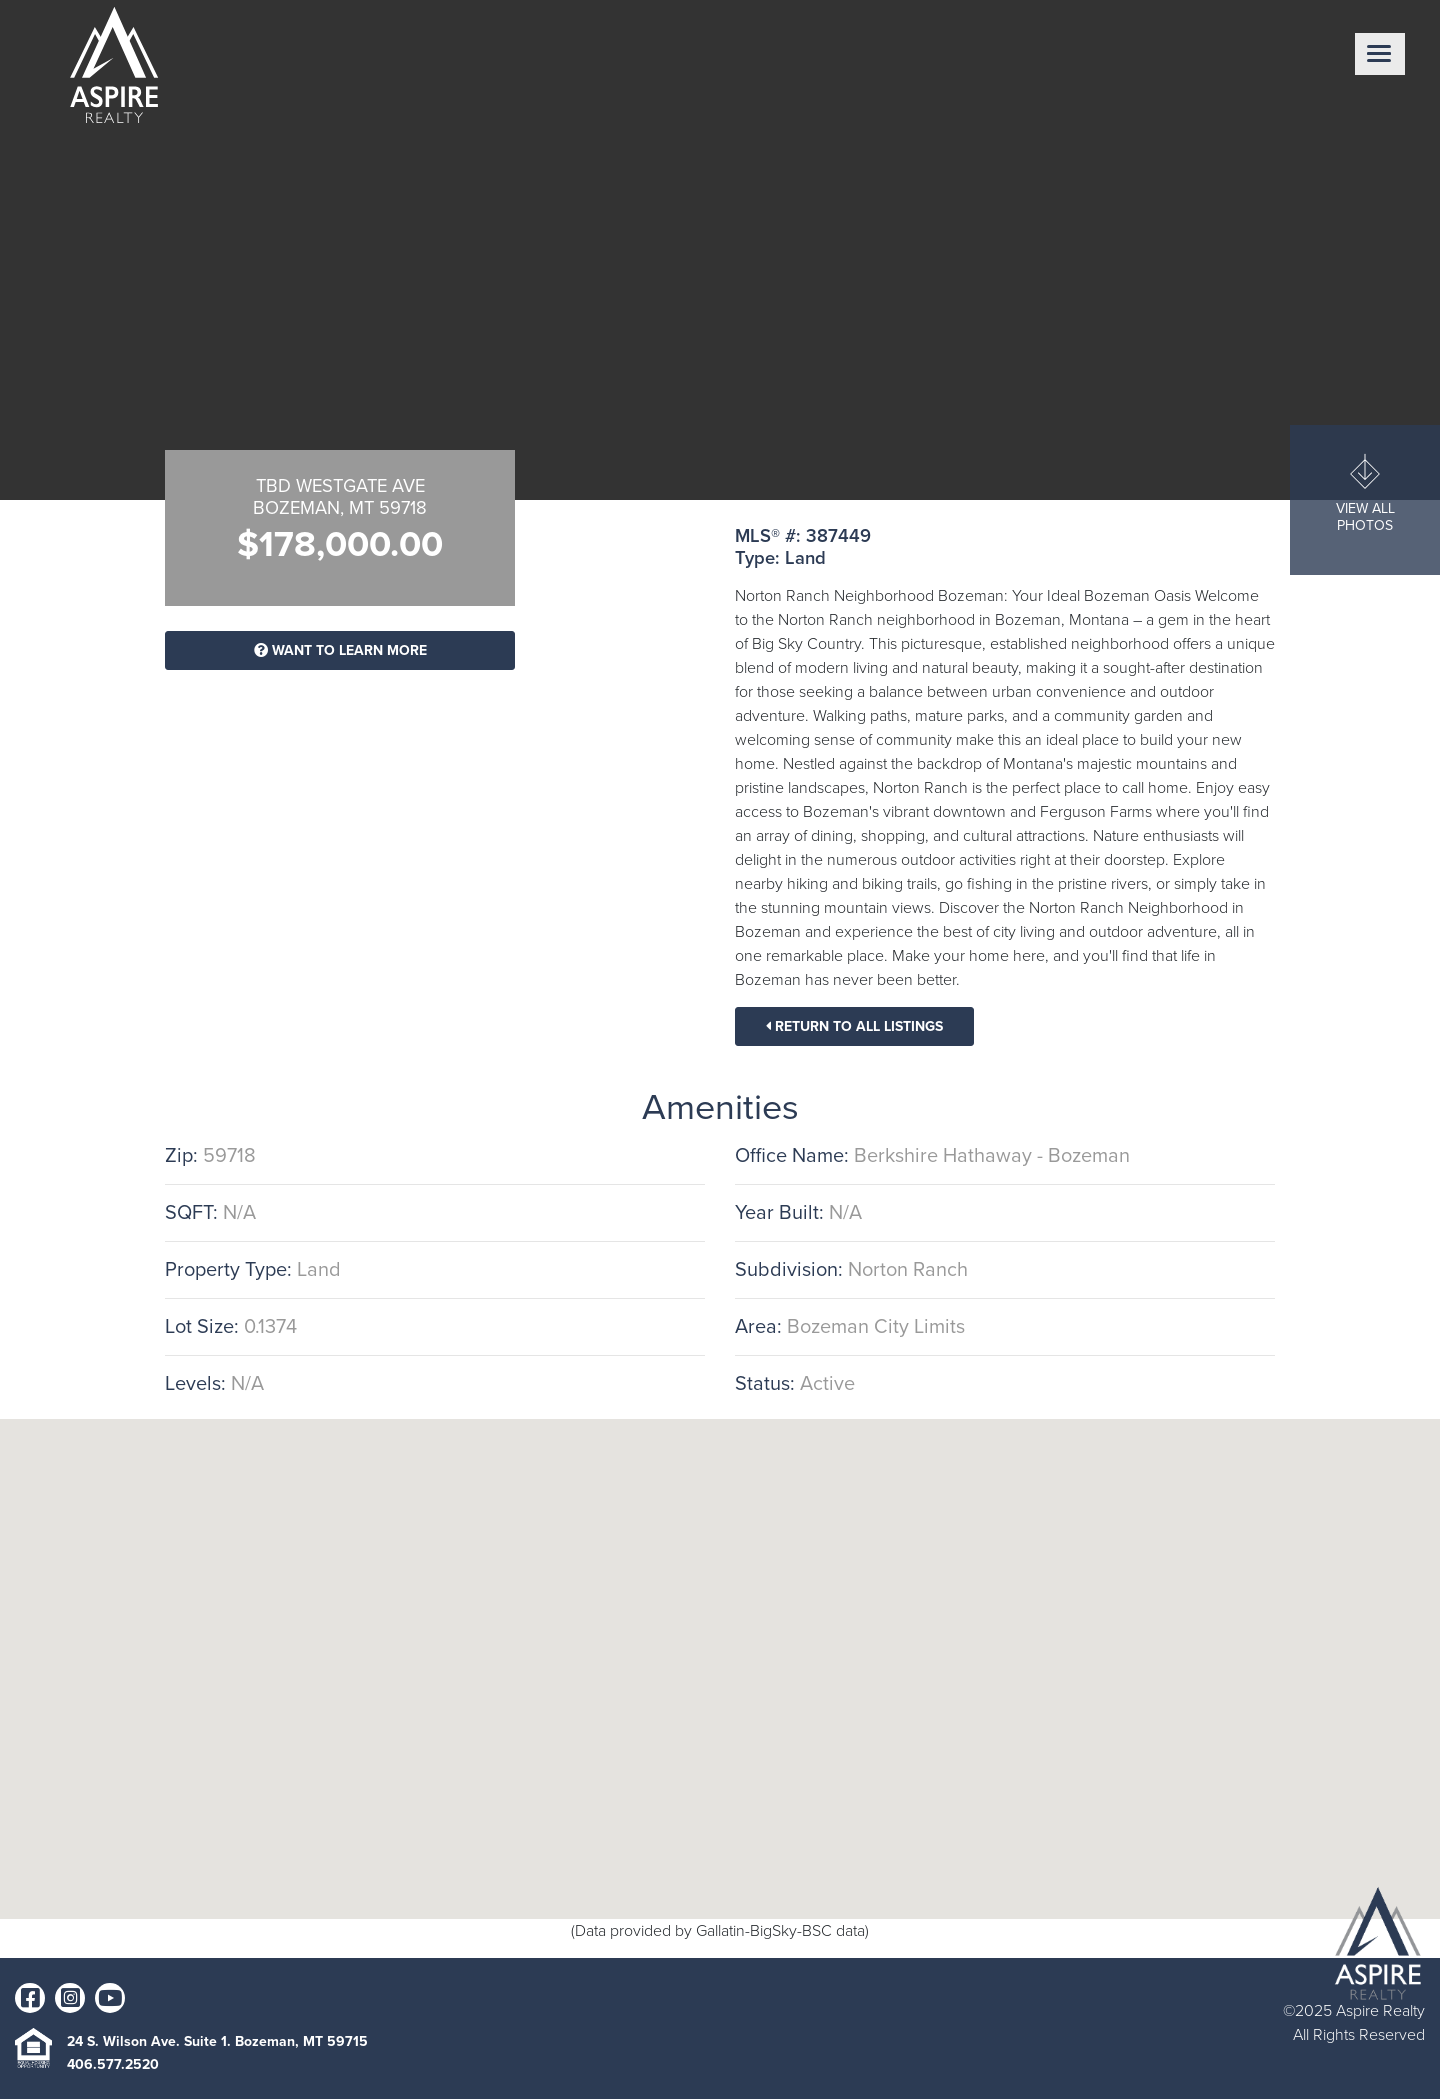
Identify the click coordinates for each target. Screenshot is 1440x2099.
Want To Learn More (340, 650)
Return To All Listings (854, 1026)
